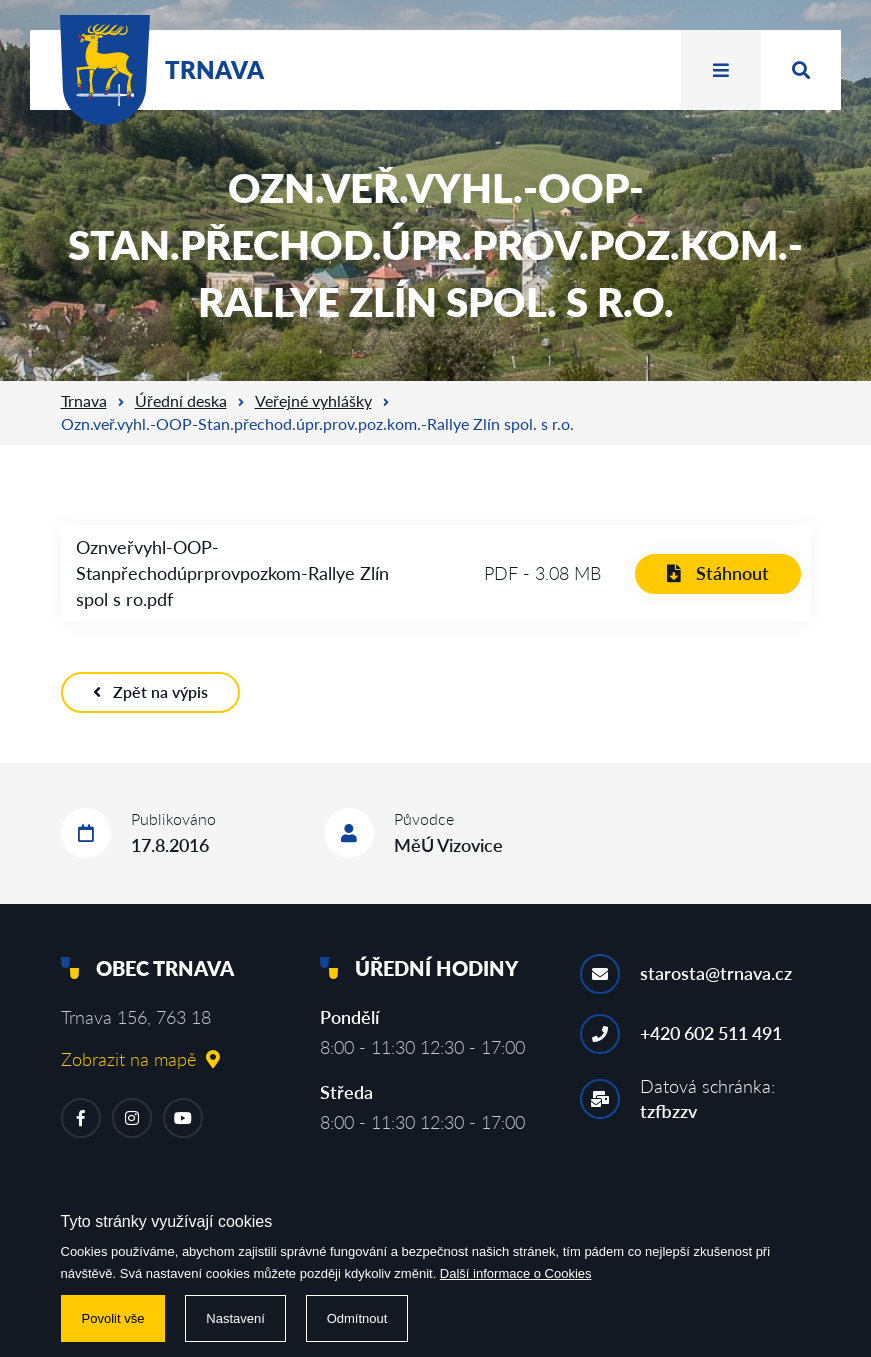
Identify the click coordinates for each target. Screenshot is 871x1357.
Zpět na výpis (150, 691)
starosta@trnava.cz (716, 973)
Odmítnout (357, 1318)
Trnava (84, 400)
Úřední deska (181, 400)
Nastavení (235, 1318)
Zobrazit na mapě (140, 1059)
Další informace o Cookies (516, 1273)
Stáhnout (718, 573)
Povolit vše (113, 1318)
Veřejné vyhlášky (313, 400)
